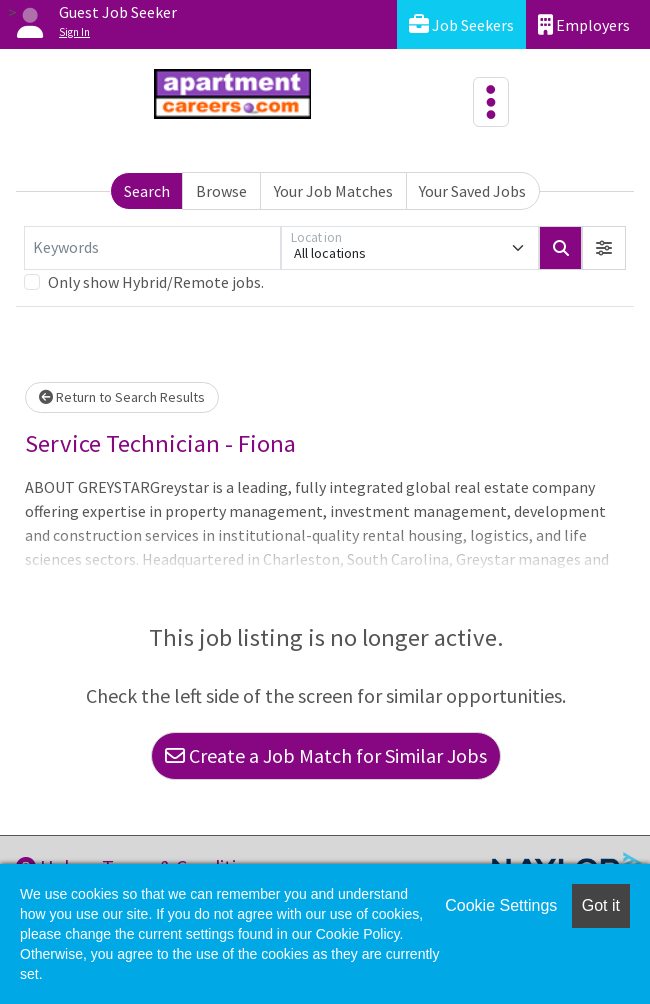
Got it (601, 905)
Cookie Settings (501, 905)
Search (147, 191)
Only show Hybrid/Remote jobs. (156, 282)
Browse (221, 191)
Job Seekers (461, 24)
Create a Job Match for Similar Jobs (326, 755)
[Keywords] (152, 248)
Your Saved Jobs (472, 191)
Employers (584, 24)
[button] (604, 248)
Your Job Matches (333, 191)
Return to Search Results (122, 397)
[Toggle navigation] (491, 102)
